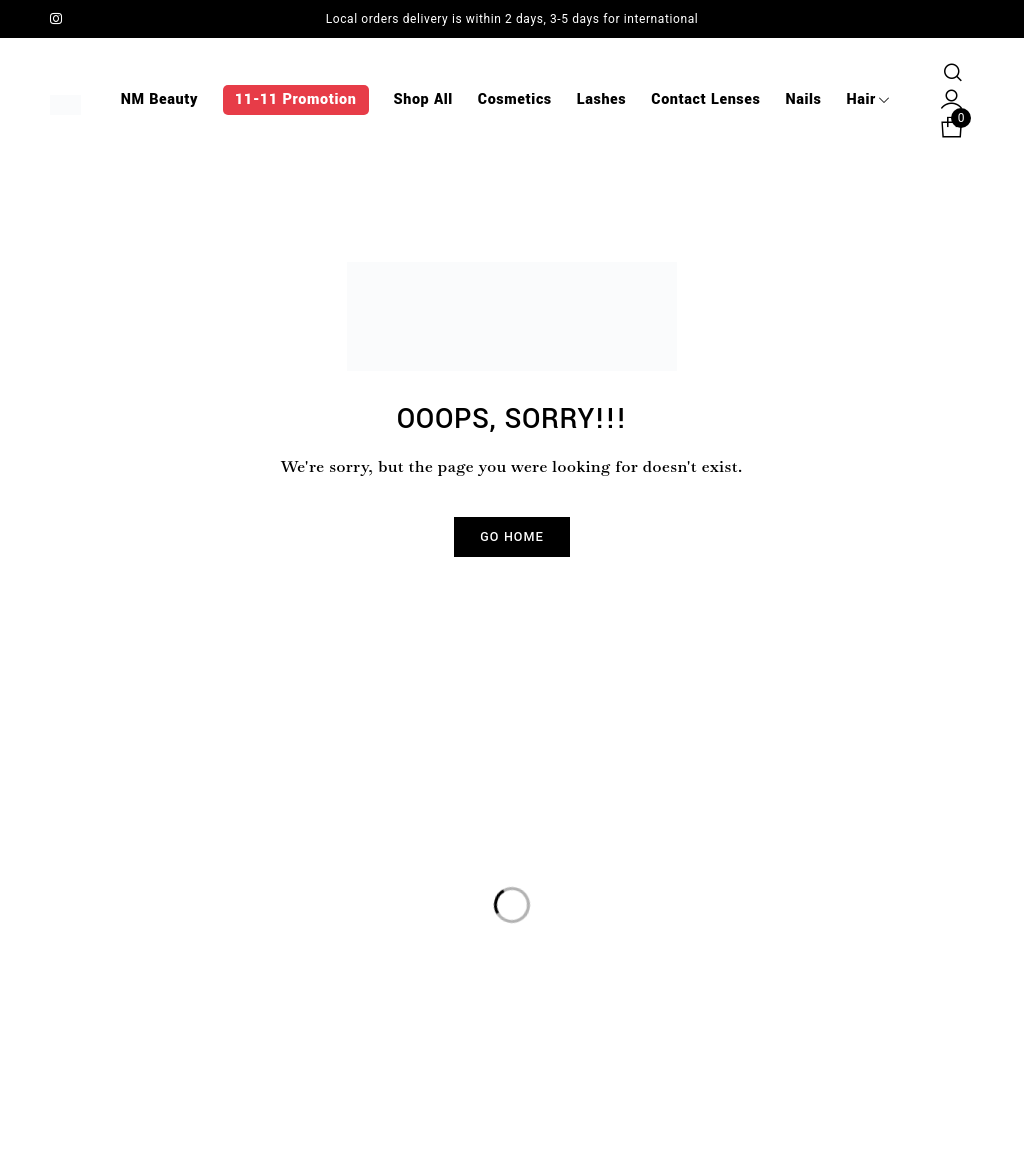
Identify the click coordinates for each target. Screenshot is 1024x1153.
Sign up (949, 893)
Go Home (512, 537)
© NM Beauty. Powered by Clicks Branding (511, 1112)
